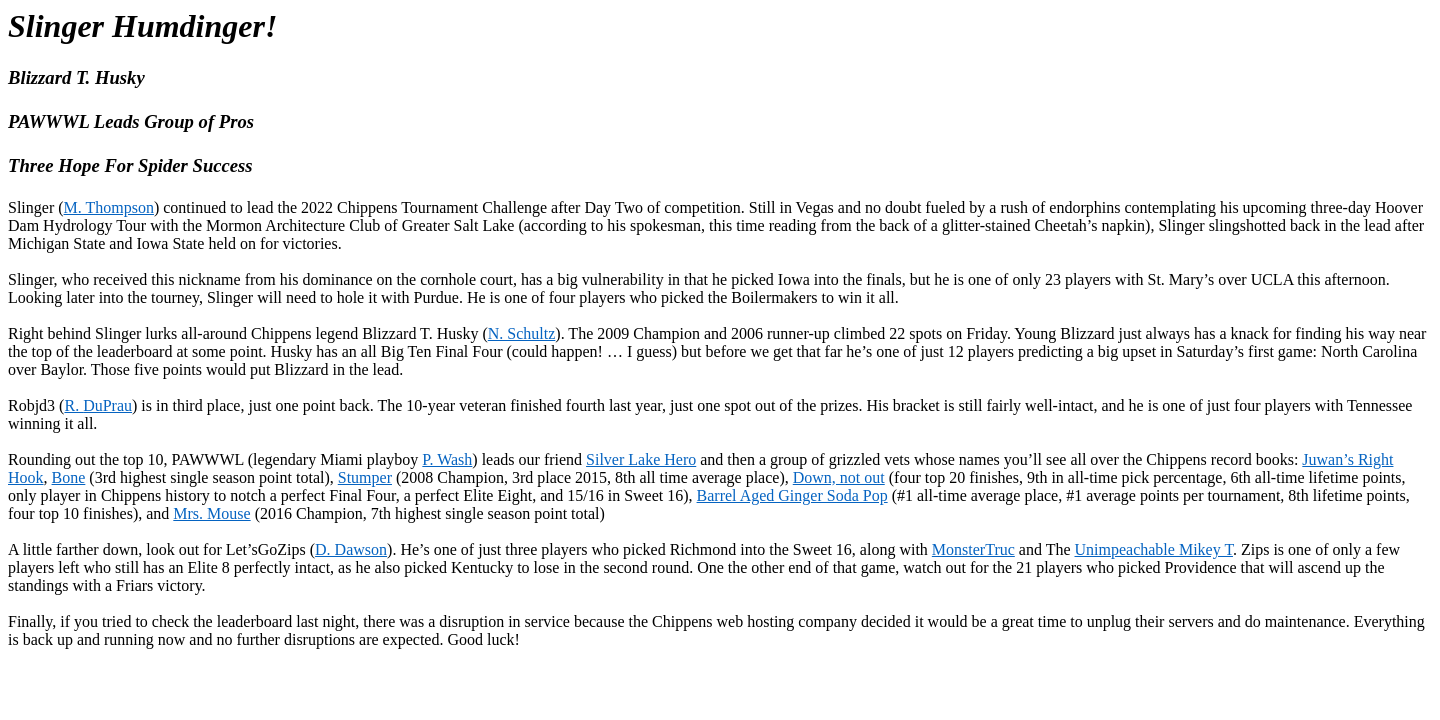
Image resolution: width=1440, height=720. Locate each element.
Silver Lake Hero (641, 459)
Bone (69, 477)
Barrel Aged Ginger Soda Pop (792, 495)
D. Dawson (351, 549)
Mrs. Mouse (211, 513)
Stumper (365, 477)
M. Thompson (109, 207)
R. (98, 405)
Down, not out (839, 477)
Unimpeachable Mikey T (1154, 549)
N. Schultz (522, 333)
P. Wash (447, 459)
